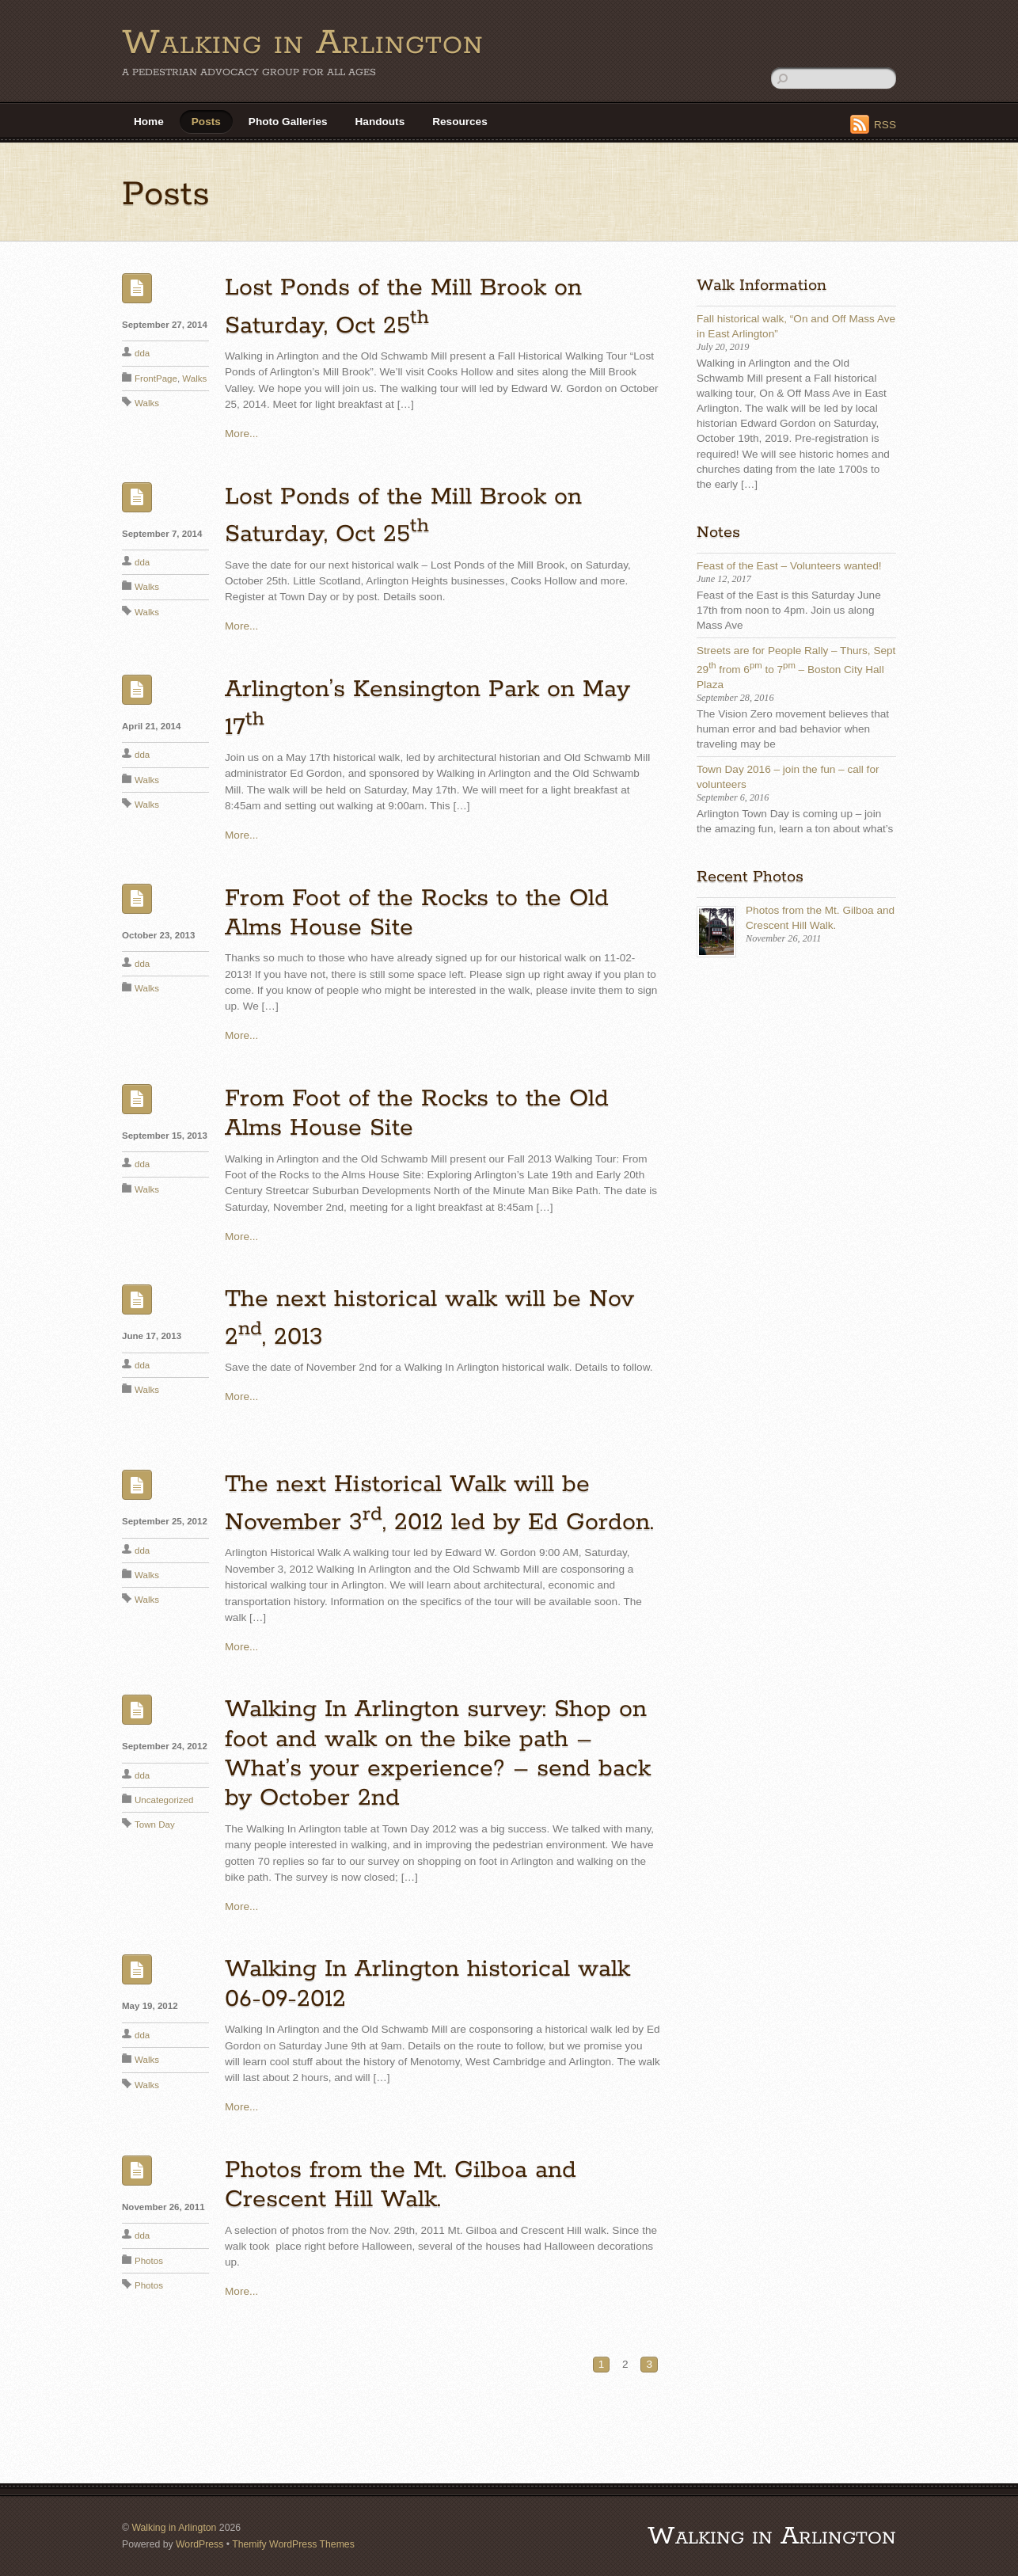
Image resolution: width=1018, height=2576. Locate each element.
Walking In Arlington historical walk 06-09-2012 (427, 1984)
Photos (149, 2261)
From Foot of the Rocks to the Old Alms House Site (417, 913)
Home (149, 121)
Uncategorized (164, 1800)
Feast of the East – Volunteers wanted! (789, 566)
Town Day (155, 1824)
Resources (460, 121)
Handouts (380, 121)
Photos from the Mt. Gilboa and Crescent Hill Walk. (400, 2185)
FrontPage (156, 378)
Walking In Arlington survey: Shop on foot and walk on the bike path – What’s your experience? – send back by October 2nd (438, 1753)
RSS (885, 125)
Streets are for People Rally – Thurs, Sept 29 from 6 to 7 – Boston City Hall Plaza (796, 668)
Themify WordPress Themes (293, 2544)
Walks (194, 378)
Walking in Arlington (173, 2527)
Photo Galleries (288, 121)
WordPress (199, 2544)
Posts (206, 121)
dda (142, 353)
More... (241, 433)
